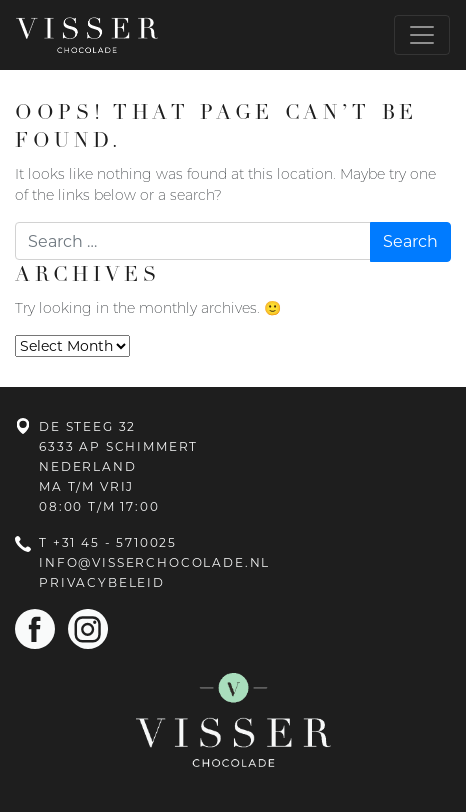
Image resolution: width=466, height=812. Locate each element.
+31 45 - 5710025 (115, 542)
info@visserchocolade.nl (154, 562)
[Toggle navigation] (422, 35)
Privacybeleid (102, 582)
